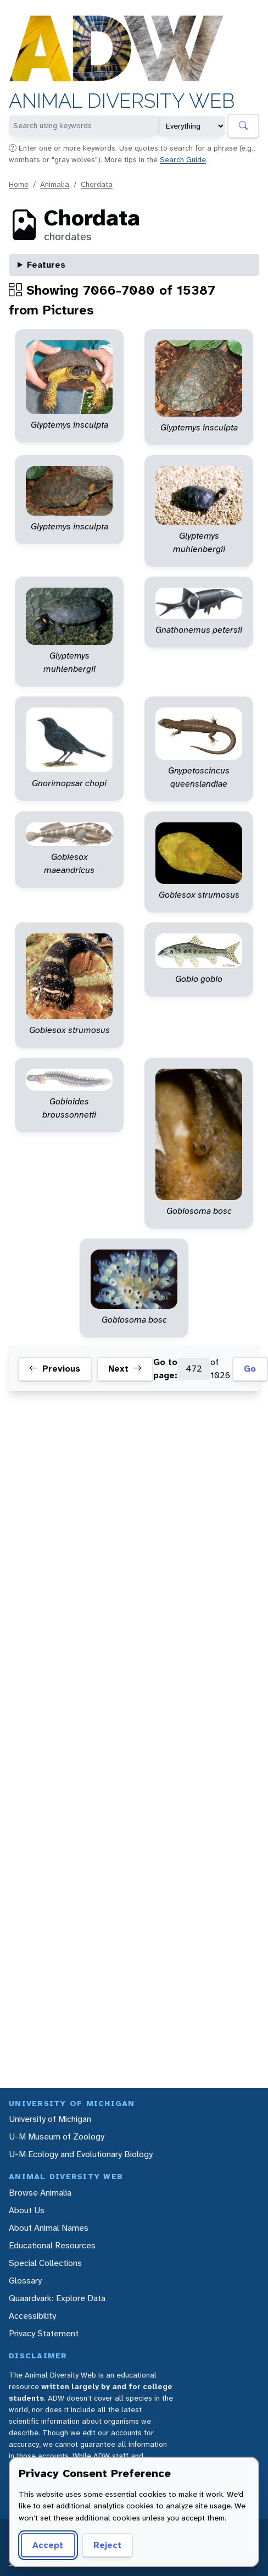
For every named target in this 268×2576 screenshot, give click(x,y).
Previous (54, 1368)
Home (19, 184)
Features (46, 264)
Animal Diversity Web (122, 100)
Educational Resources (52, 2245)
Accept (47, 2545)
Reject (107, 2545)
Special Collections (45, 2263)
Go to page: (165, 1368)
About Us (26, 2210)
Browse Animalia (40, 2192)
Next (125, 1368)
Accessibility (32, 2315)
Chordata (97, 184)
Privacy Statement (44, 2333)
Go (250, 1368)
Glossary (25, 2280)
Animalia (54, 184)
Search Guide (183, 159)
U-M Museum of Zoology (56, 2136)
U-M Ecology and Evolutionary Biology (81, 2154)
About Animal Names (48, 2228)
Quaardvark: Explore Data (57, 2298)
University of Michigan (50, 2119)
